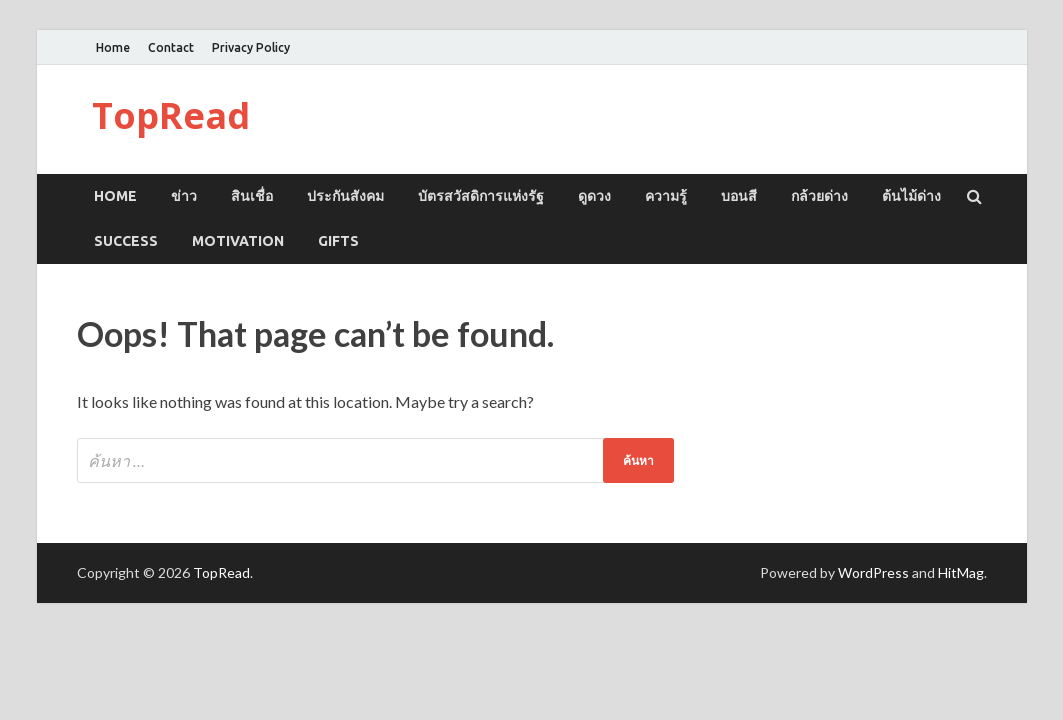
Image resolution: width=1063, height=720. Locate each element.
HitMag (961, 572)
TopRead (171, 115)
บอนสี (739, 196)
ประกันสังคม (345, 196)
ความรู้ (666, 196)
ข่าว (184, 196)
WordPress (873, 572)
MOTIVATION (238, 241)
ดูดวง (594, 196)
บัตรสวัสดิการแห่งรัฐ (481, 196)
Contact (171, 47)
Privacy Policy (251, 47)
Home (113, 47)
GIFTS (338, 241)
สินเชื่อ (252, 196)
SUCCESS (126, 241)
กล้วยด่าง (819, 196)
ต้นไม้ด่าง (911, 196)
